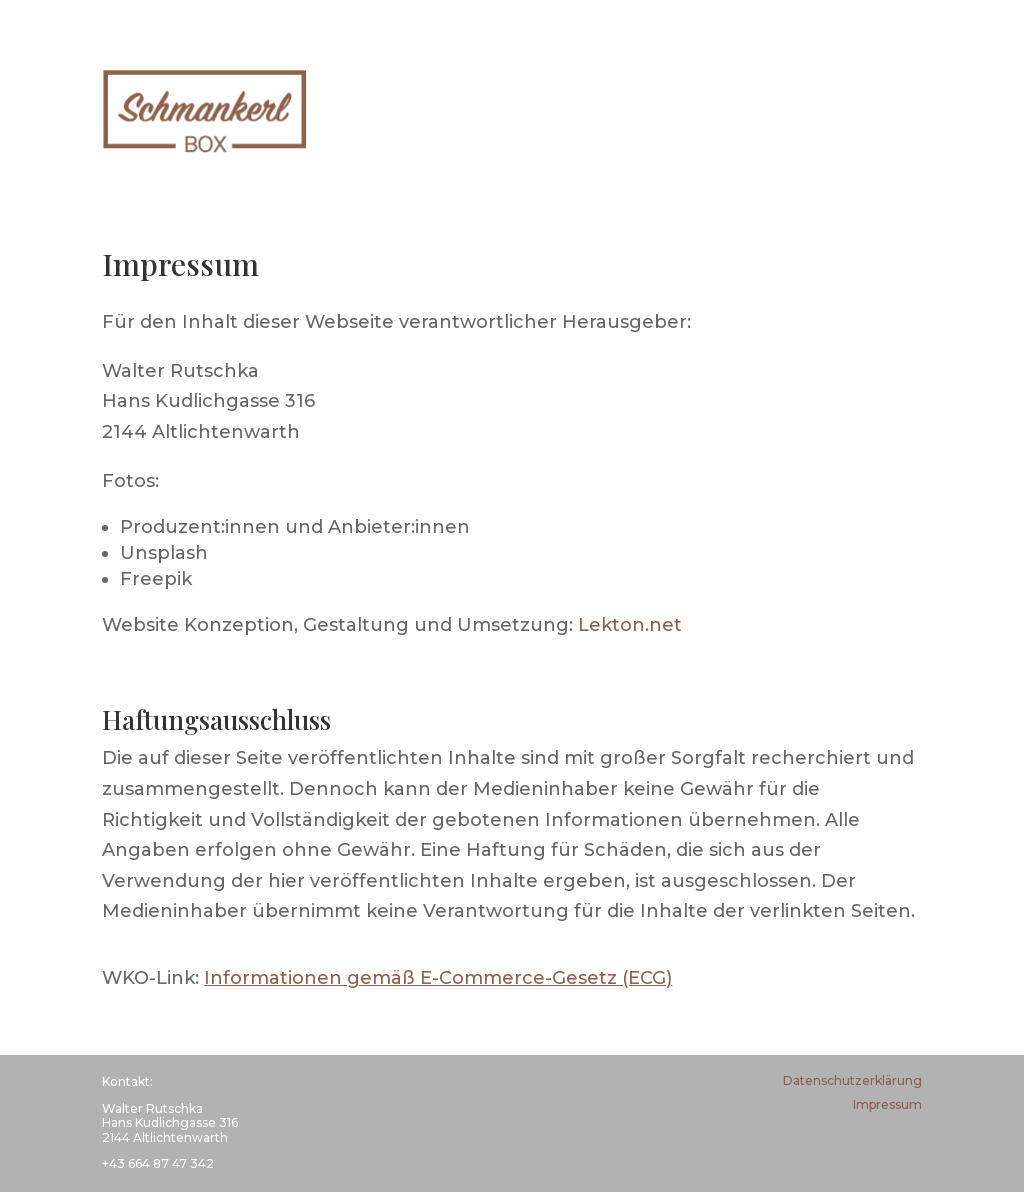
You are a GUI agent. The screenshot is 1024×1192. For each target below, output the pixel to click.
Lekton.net (630, 625)
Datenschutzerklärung (852, 1080)
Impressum (887, 1104)
